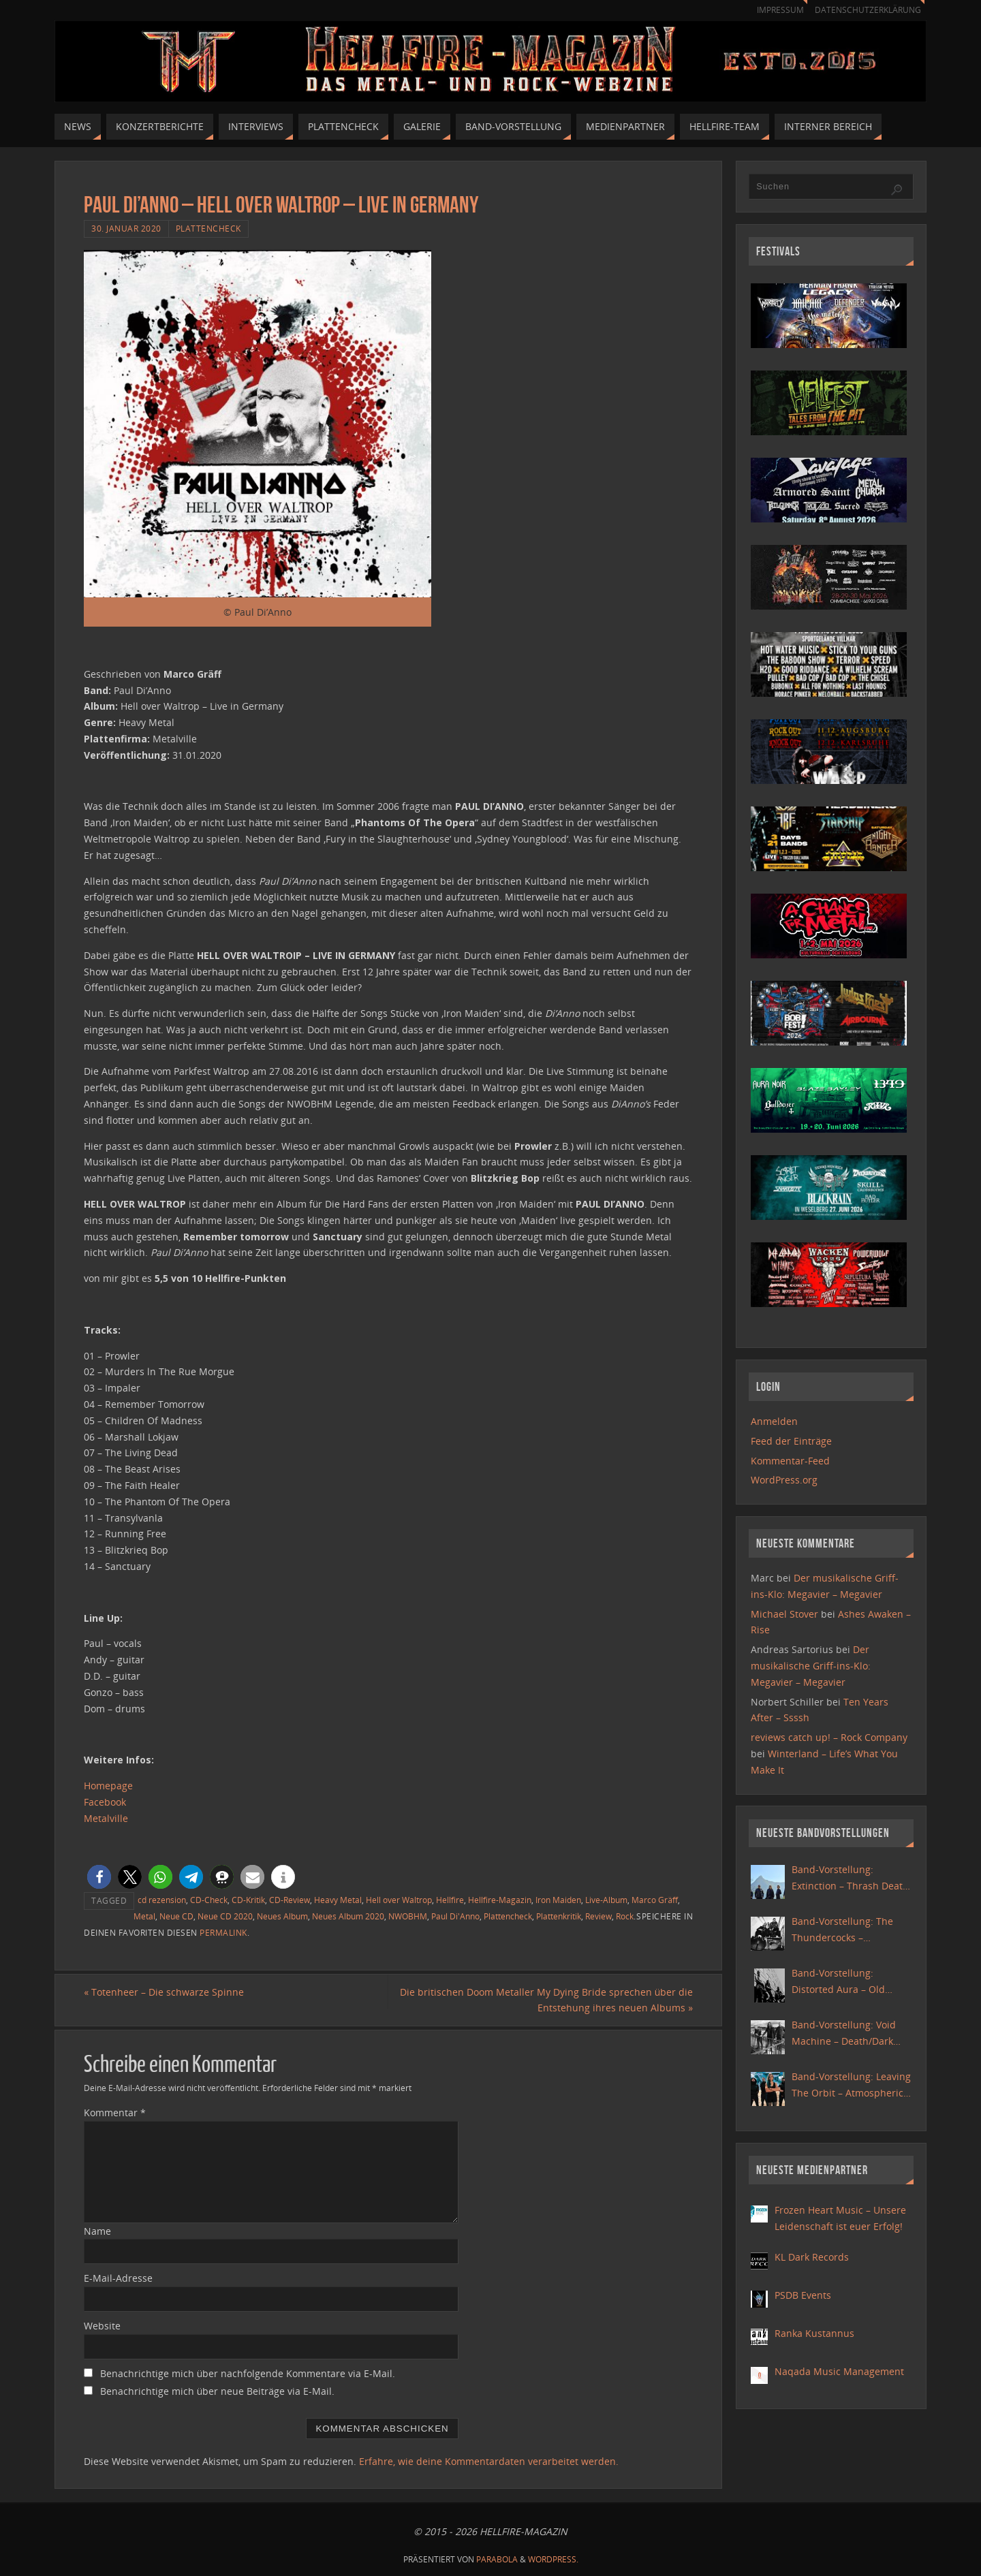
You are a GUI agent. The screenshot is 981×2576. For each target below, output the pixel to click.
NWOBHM (407, 1916)
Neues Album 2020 (348, 1916)
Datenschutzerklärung (865, 10)
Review (598, 1916)
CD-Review (289, 1899)
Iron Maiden (558, 1899)
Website (102, 2325)
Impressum (774, 10)
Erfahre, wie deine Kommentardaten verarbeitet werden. (489, 2461)
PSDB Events (803, 2295)
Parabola (497, 2559)
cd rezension (162, 1899)
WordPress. (553, 2559)
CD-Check (209, 1899)
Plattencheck (208, 228)
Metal (144, 1916)
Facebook (105, 1801)
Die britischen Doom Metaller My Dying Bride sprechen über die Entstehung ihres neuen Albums (546, 2000)
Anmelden (774, 1421)
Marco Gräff (655, 1899)
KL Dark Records (812, 2256)
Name (97, 2231)
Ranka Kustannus (814, 2333)
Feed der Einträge (791, 1440)
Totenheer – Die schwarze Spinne (164, 1991)
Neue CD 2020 (225, 1916)
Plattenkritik (558, 1916)
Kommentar (115, 2112)
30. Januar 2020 (126, 228)
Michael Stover (784, 1613)
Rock (625, 1916)
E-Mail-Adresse (118, 2278)
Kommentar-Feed (790, 1460)
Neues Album (282, 1916)
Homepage (108, 1785)
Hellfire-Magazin (499, 1899)
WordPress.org (784, 1479)
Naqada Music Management (839, 2371)
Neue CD (176, 1916)
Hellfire (450, 1899)
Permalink (223, 1932)
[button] (99, 1877)
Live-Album (606, 1899)
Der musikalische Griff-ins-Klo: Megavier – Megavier (811, 1665)
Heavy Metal (338, 1899)
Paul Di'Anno (455, 1916)
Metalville (106, 1818)
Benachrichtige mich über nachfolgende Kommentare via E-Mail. (247, 2373)
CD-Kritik (248, 1899)
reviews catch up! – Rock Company (829, 1737)
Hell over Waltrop (399, 1899)
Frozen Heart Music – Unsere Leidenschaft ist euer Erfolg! (840, 2218)
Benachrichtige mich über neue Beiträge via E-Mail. (217, 2391)
